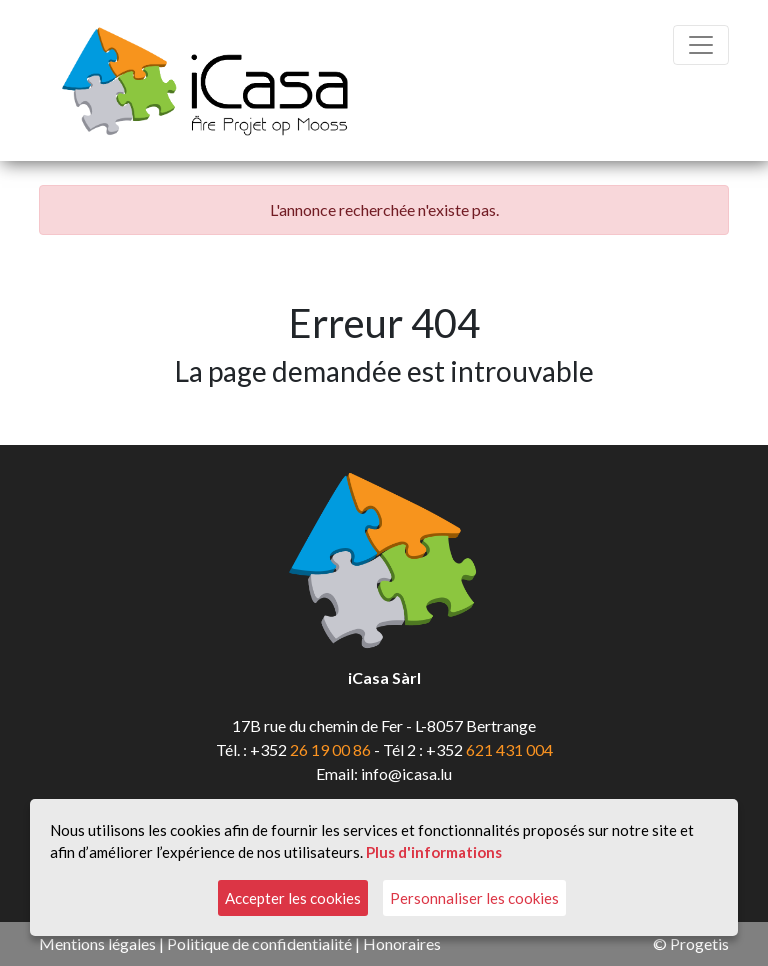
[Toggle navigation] (701, 45)
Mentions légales (97, 943)
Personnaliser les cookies (474, 898)
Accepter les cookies (293, 898)
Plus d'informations (434, 852)
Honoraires (402, 943)
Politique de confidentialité (259, 943)
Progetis (699, 943)
